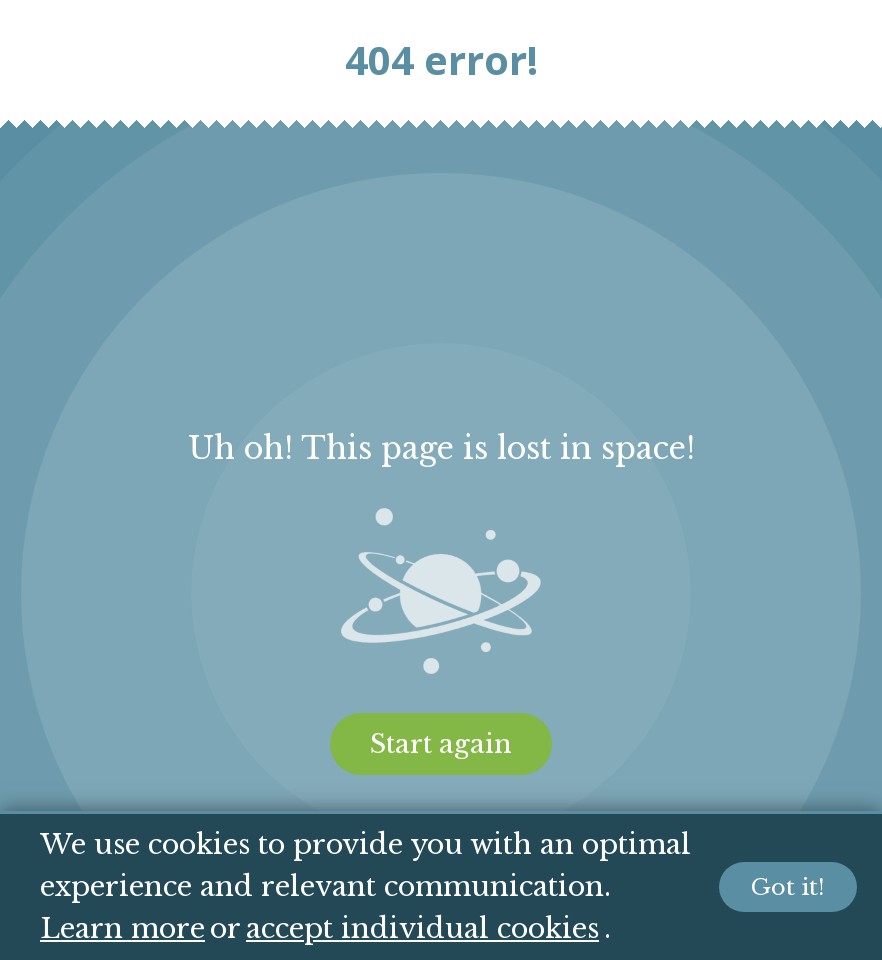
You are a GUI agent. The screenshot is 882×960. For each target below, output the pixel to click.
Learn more (122, 928)
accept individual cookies (422, 928)
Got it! (788, 887)
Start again (441, 744)
